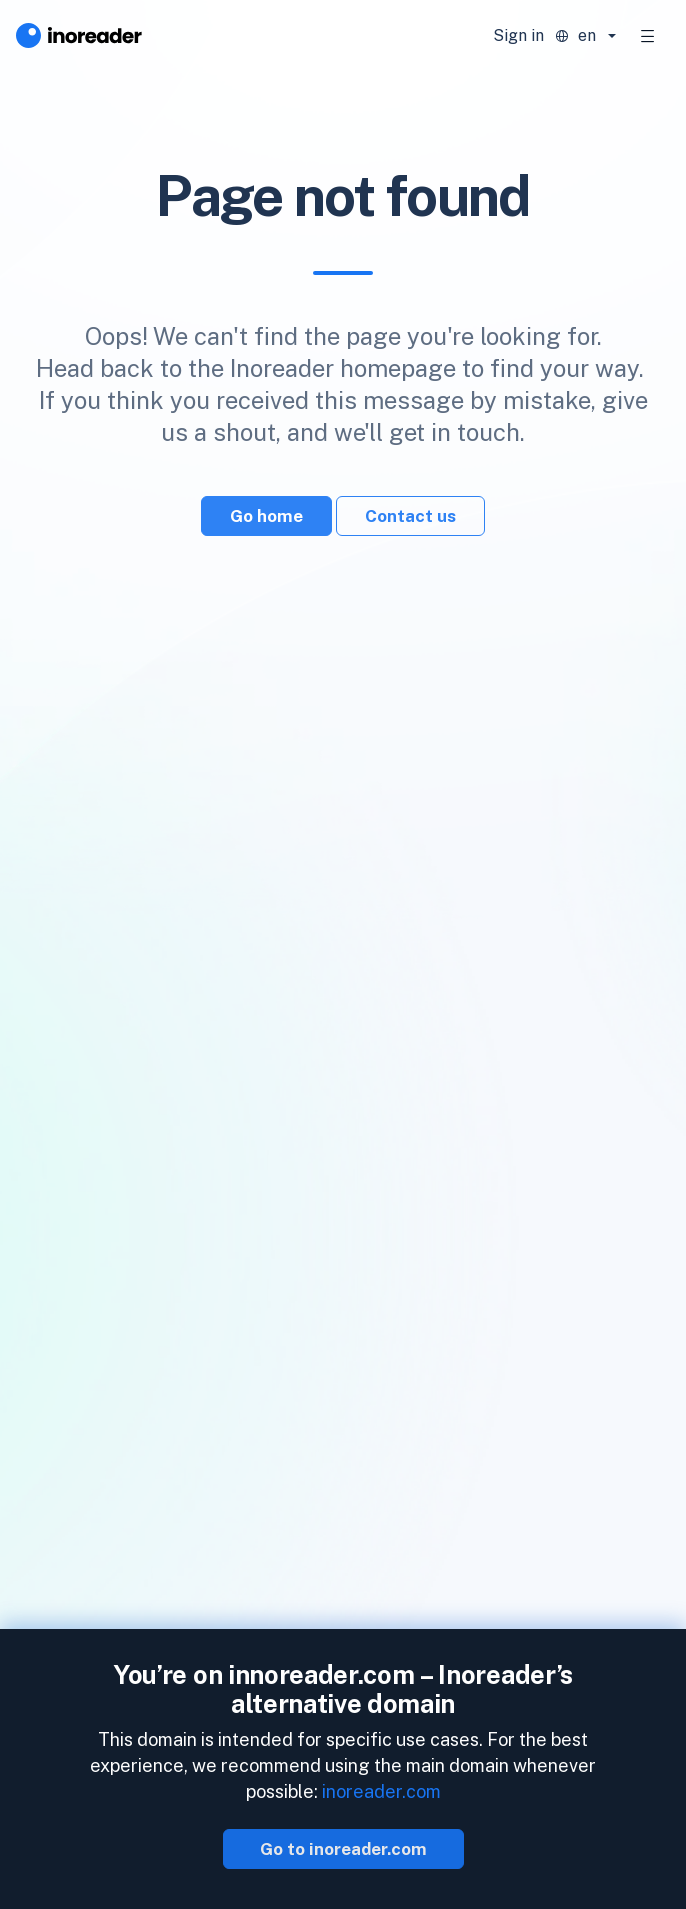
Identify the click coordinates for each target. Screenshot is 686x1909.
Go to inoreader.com (343, 1849)
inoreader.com (381, 1791)
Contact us (410, 516)
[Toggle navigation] (648, 36)
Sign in (518, 35)
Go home (266, 516)
